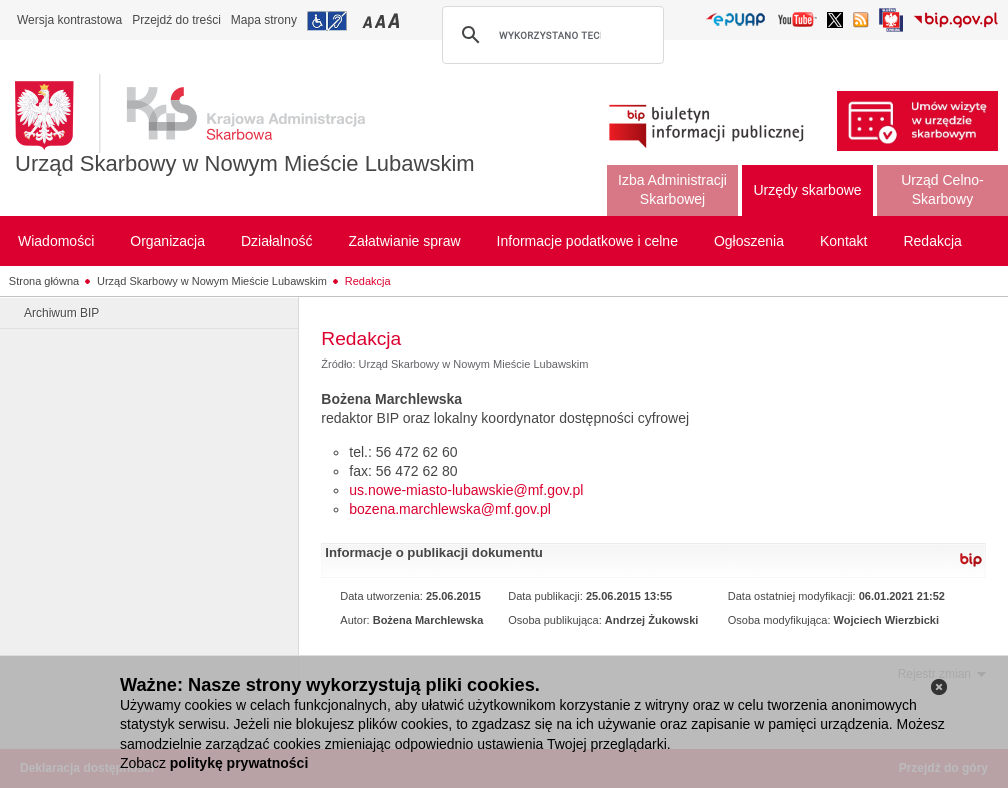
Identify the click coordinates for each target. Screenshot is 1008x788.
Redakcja (368, 281)
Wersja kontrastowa (69, 20)
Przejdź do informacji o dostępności (327, 21)
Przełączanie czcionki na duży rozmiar (395, 20)
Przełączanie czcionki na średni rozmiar (382, 20)
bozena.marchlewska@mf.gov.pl (449, 509)
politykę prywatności (239, 763)
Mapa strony (264, 20)
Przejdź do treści (176, 20)
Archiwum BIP (61, 313)
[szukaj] (550, 35)
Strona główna (44, 281)
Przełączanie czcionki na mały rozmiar (369, 20)
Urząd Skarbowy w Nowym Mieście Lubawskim (245, 163)
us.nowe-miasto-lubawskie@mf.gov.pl (466, 490)
